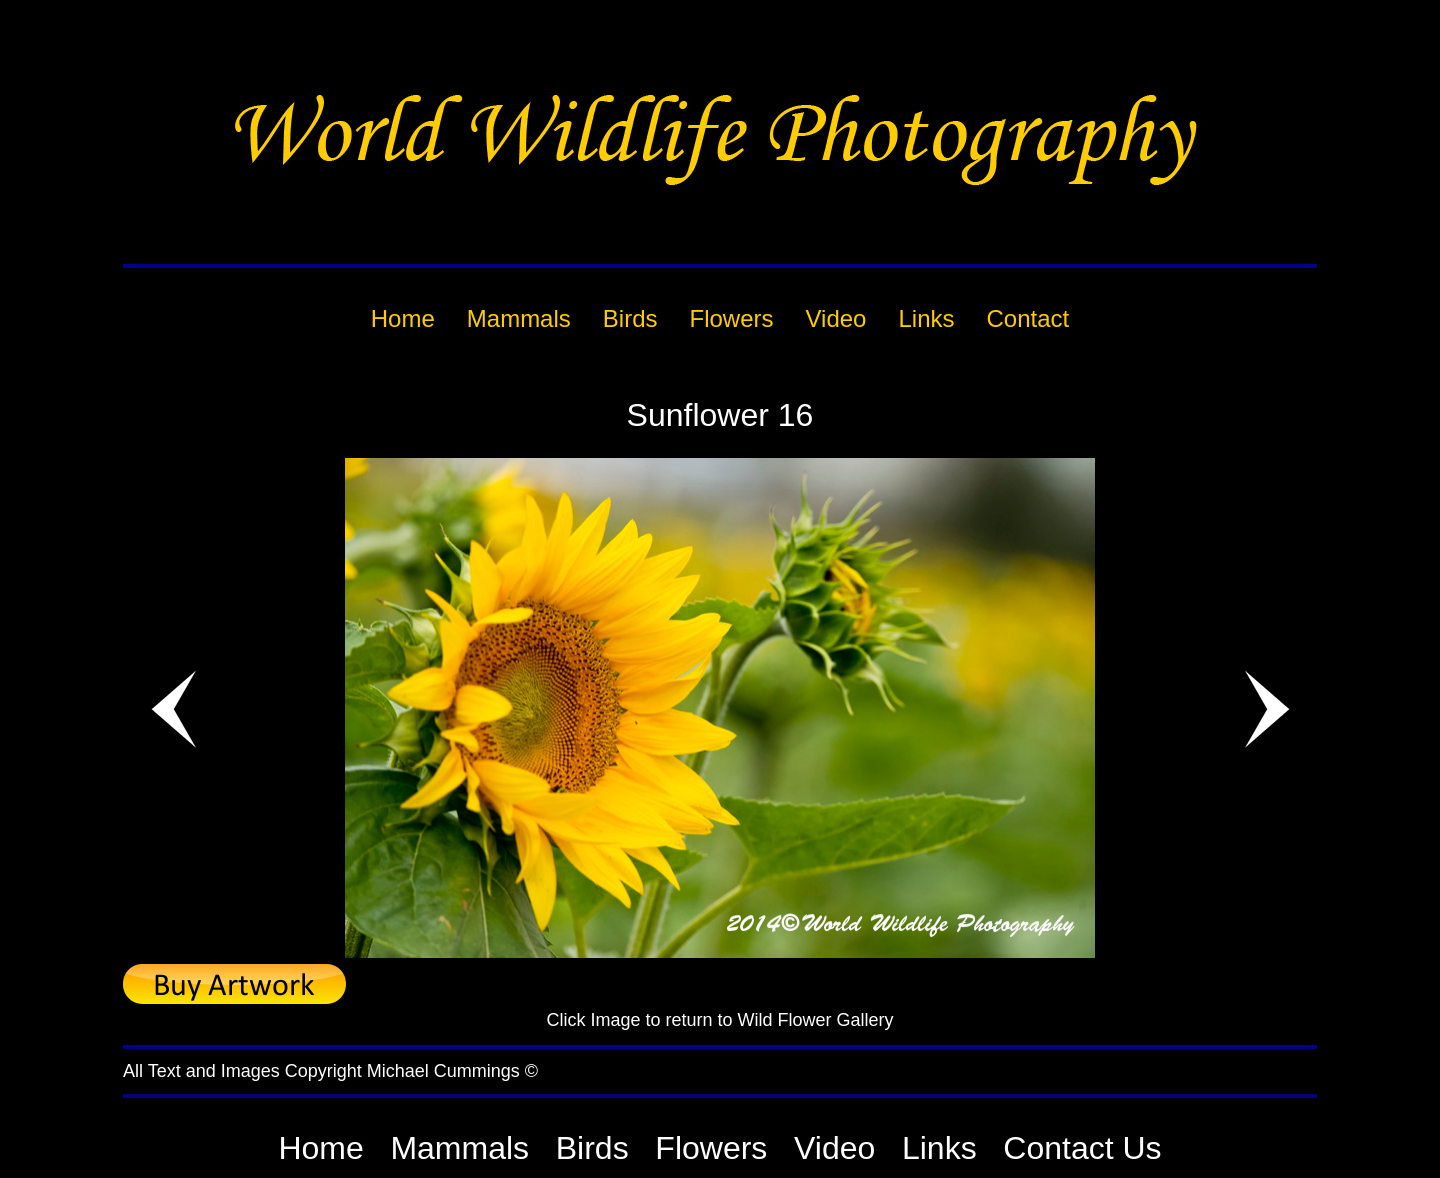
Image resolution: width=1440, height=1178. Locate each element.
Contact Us (1082, 1148)
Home (320, 1148)
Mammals (459, 1148)
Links (939, 1148)
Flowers (711, 1148)
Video (834, 1148)
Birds (592, 1148)
